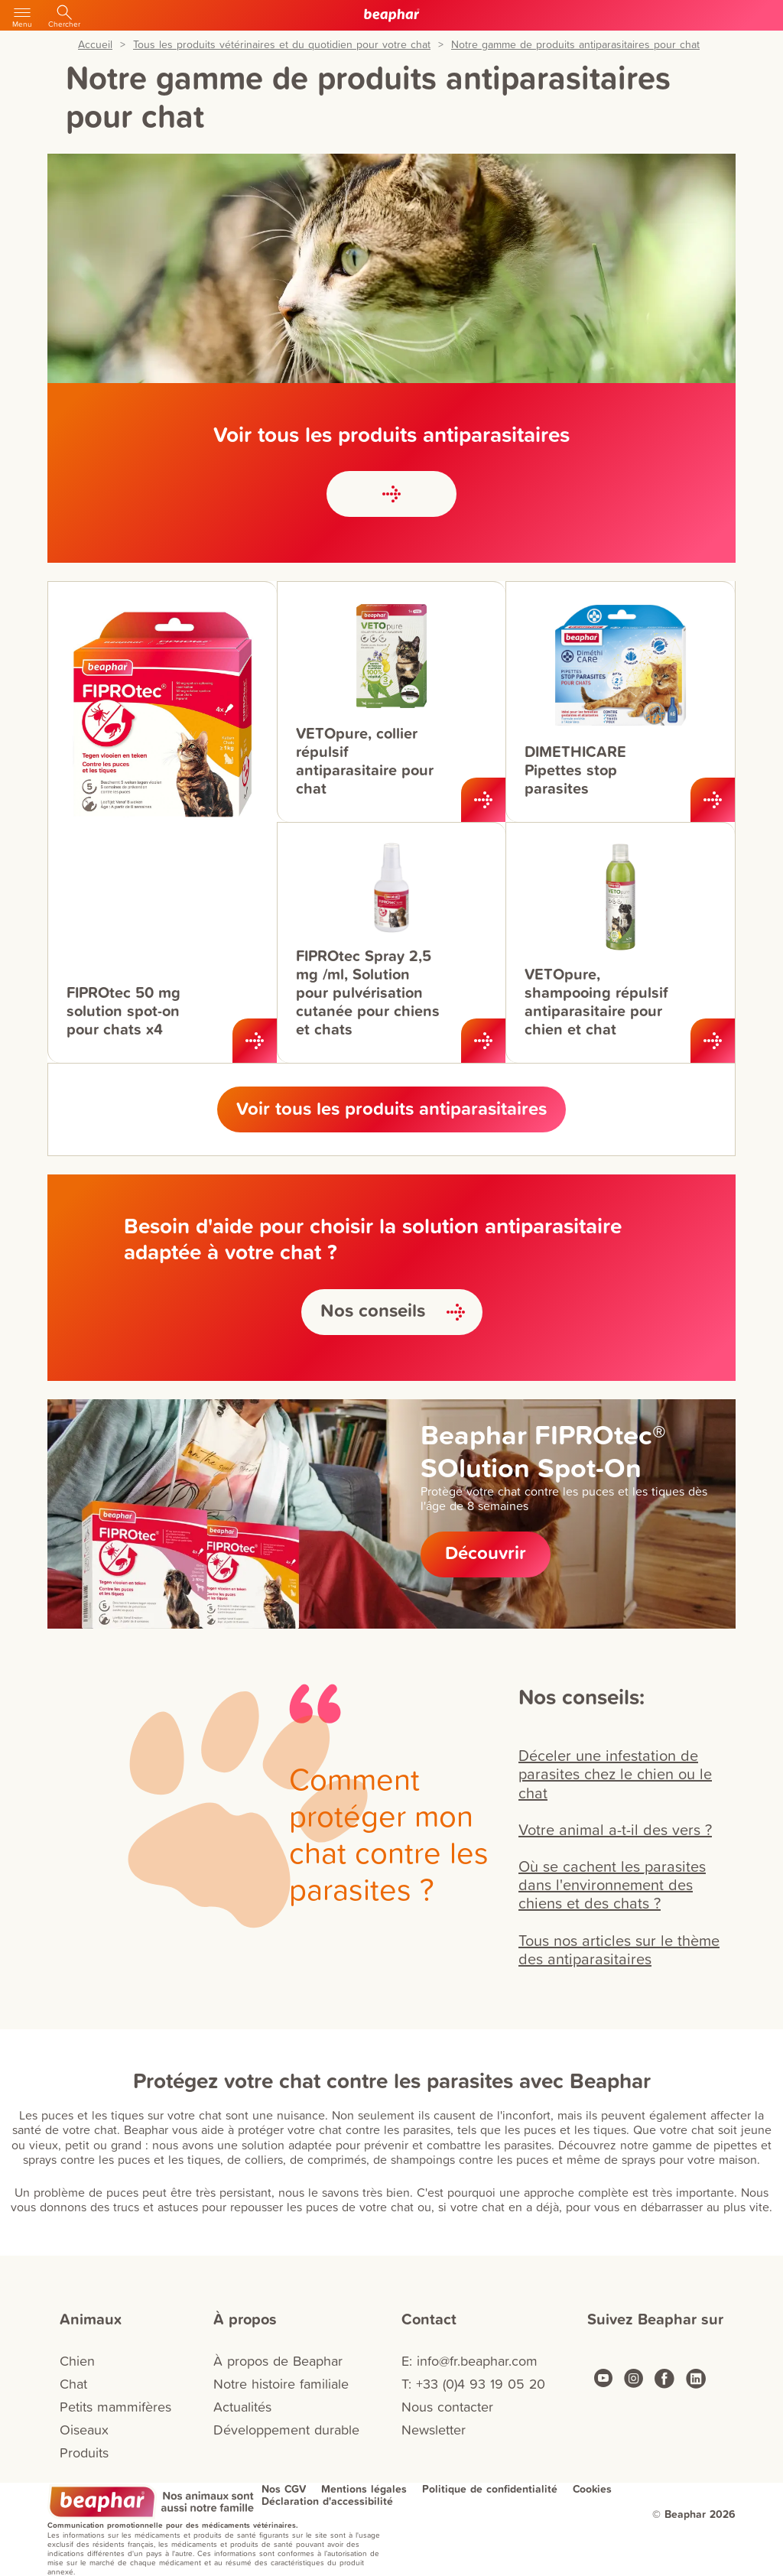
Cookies (592, 2488)
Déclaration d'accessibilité (327, 2501)
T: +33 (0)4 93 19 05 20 (473, 2383)
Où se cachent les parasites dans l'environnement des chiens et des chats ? (612, 1884)
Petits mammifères (115, 2406)
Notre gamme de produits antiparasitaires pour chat (575, 44)
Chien (77, 2360)
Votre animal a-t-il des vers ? (615, 1829)
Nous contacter (447, 2406)
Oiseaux (84, 2429)
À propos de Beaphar (278, 2360)
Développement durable (286, 2429)
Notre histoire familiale (281, 2383)
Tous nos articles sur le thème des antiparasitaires (619, 1949)
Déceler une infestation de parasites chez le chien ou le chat (615, 1773)
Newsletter (433, 2429)
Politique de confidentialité (489, 2488)
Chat (73, 2383)
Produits (84, 2452)
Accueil (95, 44)
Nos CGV (284, 2488)
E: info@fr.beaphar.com (469, 2360)
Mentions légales (364, 2488)
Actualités (242, 2406)
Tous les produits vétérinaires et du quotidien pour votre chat (281, 44)
